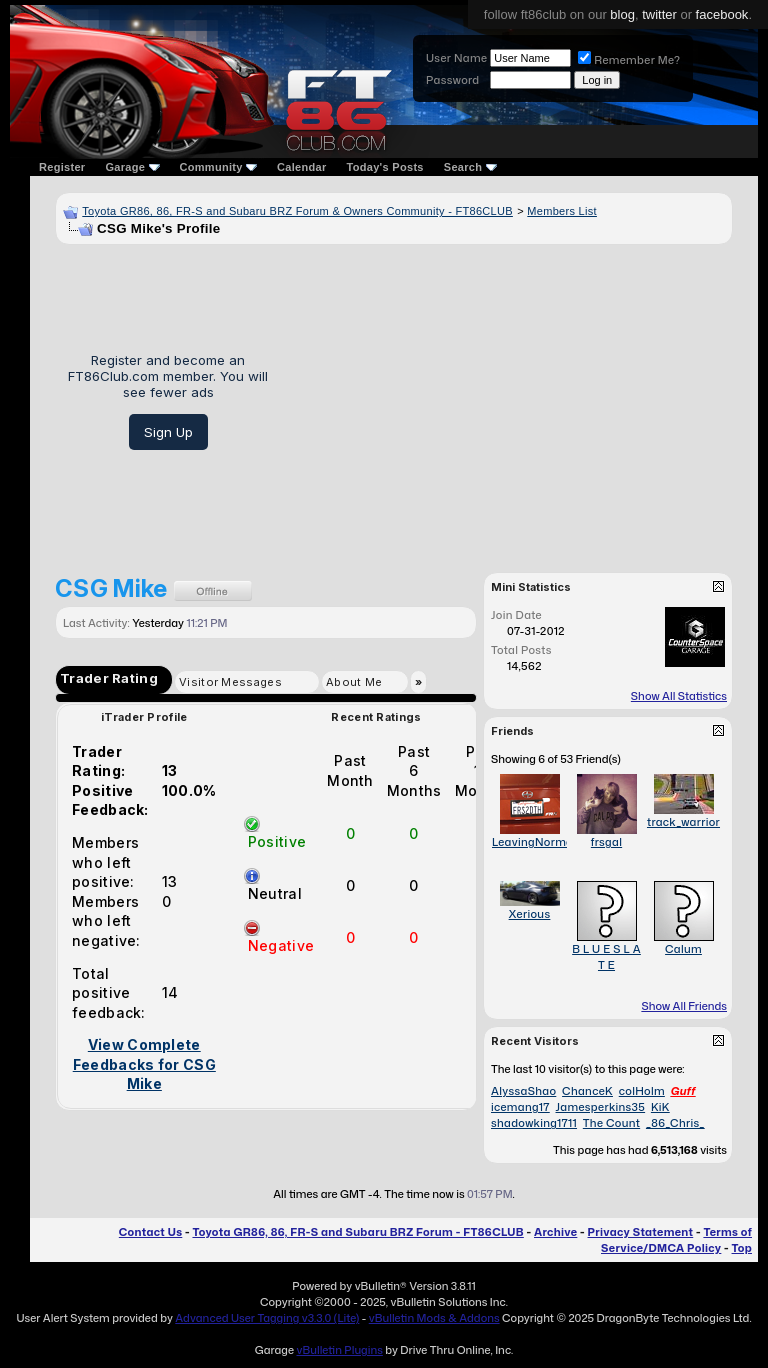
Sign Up (168, 432)
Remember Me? (629, 60)
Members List (562, 211)
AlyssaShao (523, 1091)
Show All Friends (684, 1006)
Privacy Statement (641, 1232)
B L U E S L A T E (606, 957)
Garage (132, 167)
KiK (660, 1107)
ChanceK (587, 1091)
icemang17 (520, 1107)
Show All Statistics (679, 696)
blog (622, 14)
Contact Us (150, 1232)
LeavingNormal (534, 842)
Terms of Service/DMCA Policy (676, 1240)
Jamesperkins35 (601, 1107)
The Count (611, 1123)
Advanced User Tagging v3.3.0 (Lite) (267, 1318)
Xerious (530, 914)
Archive (555, 1232)
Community (219, 167)
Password (452, 80)
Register (62, 167)
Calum (683, 949)
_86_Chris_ (675, 1123)
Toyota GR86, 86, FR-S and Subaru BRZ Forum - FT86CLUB (357, 1232)
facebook (722, 14)
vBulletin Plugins (339, 1350)
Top (742, 1248)
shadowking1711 (534, 1123)
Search (470, 167)
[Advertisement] (507, 401)
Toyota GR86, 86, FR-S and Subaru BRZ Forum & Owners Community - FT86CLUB (297, 211)
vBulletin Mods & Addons (434, 1318)
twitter (659, 14)
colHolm (642, 1091)
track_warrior (683, 822)
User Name (456, 58)
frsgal (606, 842)
